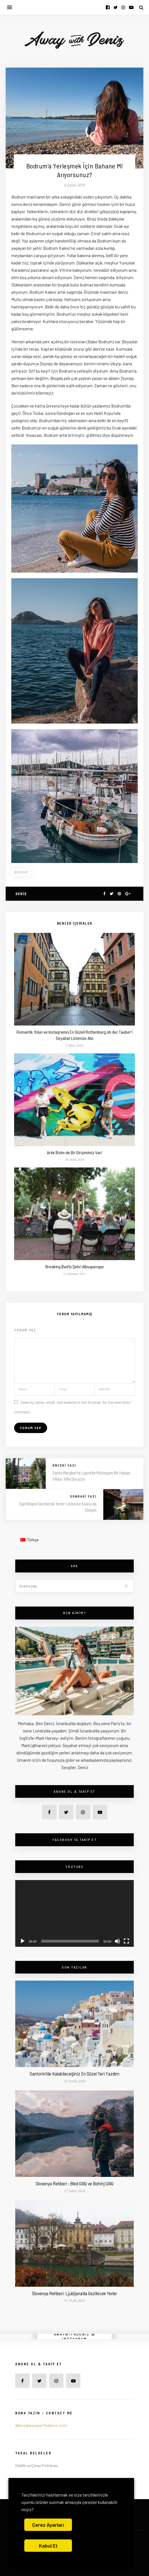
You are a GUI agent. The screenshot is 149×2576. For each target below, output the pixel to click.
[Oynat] (22, 1941)
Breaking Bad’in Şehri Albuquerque (74, 1266)
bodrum (21, 872)
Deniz (21, 893)
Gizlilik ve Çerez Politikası (36, 2465)
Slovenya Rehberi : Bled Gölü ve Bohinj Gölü (74, 2183)
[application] (74, 1913)
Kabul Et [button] (48, 2545)
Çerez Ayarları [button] (48, 2525)
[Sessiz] (117, 1941)
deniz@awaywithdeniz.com (41, 2425)
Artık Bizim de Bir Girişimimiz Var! (74, 1152)
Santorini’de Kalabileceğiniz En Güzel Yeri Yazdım (74, 2073)
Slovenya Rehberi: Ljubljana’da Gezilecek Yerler (74, 2293)
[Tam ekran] (126, 1941)
